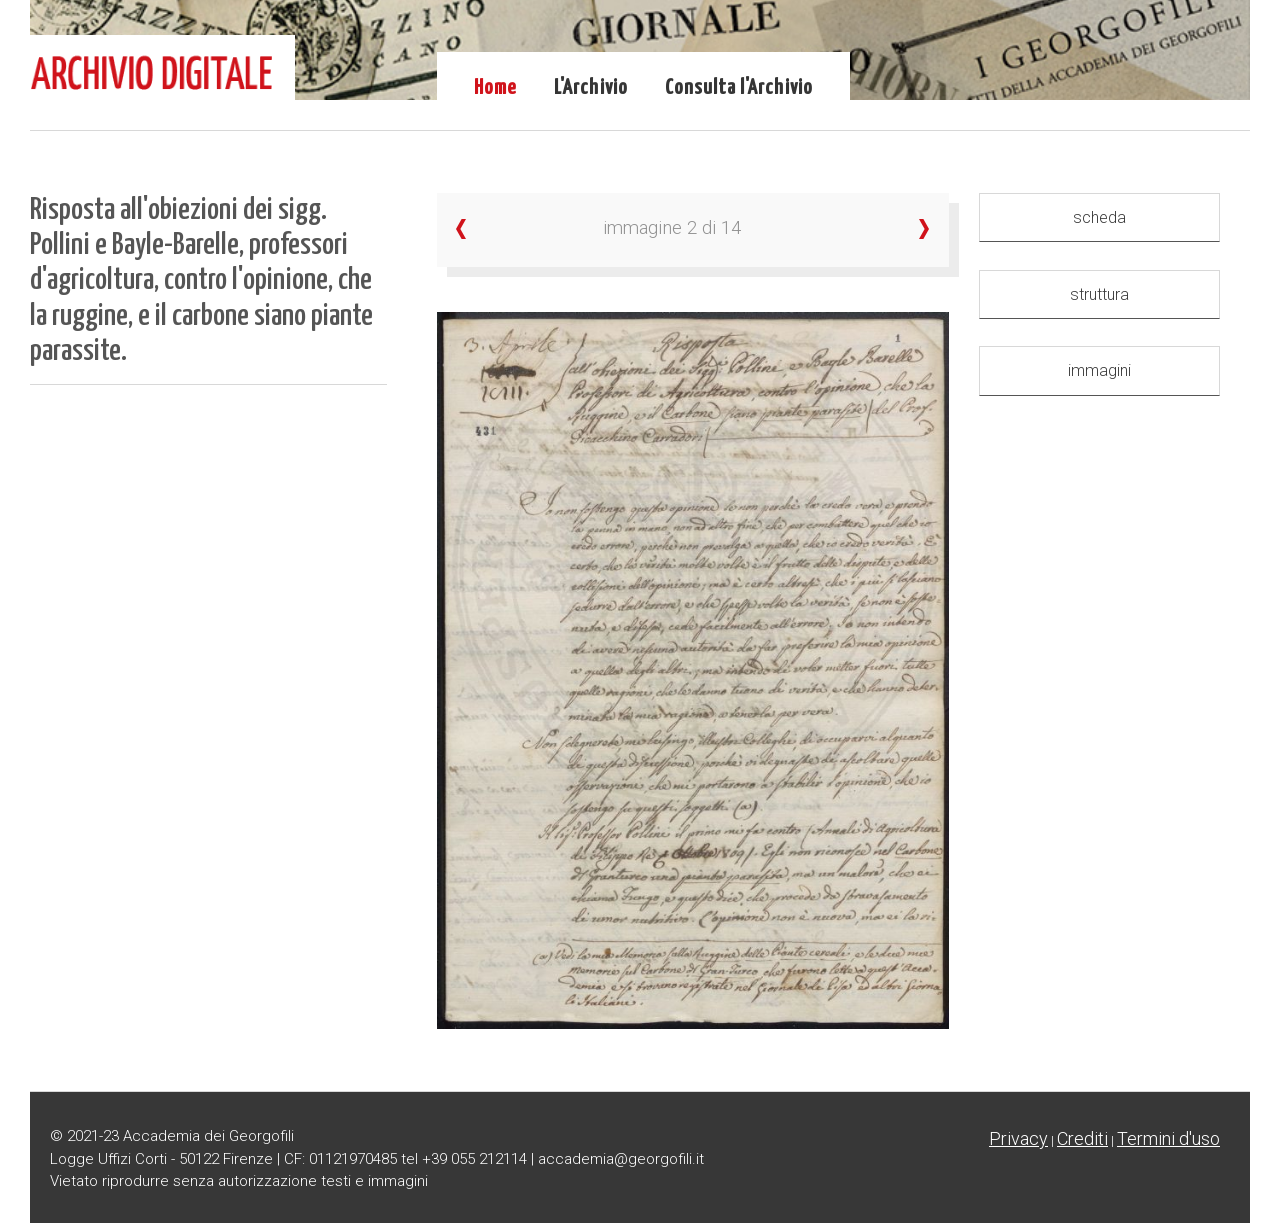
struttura (1099, 294)
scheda (1099, 217)
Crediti (1082, 1138)
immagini (1099, 370)
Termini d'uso (1168, 1138)
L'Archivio (591, 88)
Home (495, 88)
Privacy (1018, 1138)
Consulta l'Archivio (739, 88)
